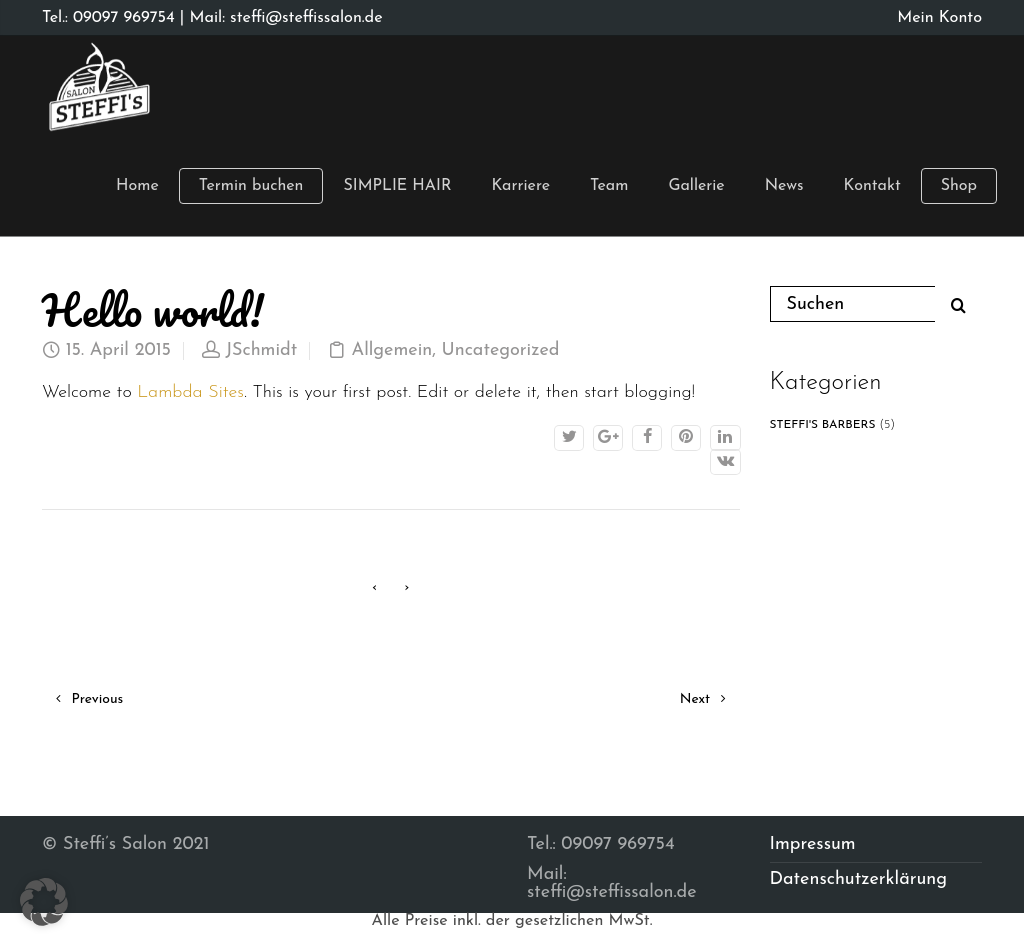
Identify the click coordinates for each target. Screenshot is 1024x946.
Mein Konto (939, 18)
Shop (959, 186)
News (784, 186)
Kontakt (872, 186)
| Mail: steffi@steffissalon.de (279, 18)
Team (609, 186)
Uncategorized (501, 350)
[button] (44, 902)
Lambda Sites (190, 392)
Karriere (520, 186)
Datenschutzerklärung (859, 879)
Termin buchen (251, 186)
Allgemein (392, 350)
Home (137, 186)
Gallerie (696, 186)
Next (703, 699)
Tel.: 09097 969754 (108, 18)
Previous (89, 699)
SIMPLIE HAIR (397, 186)
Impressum (813, 844)
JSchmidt (261, 350)
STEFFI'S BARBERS (823, 425)
